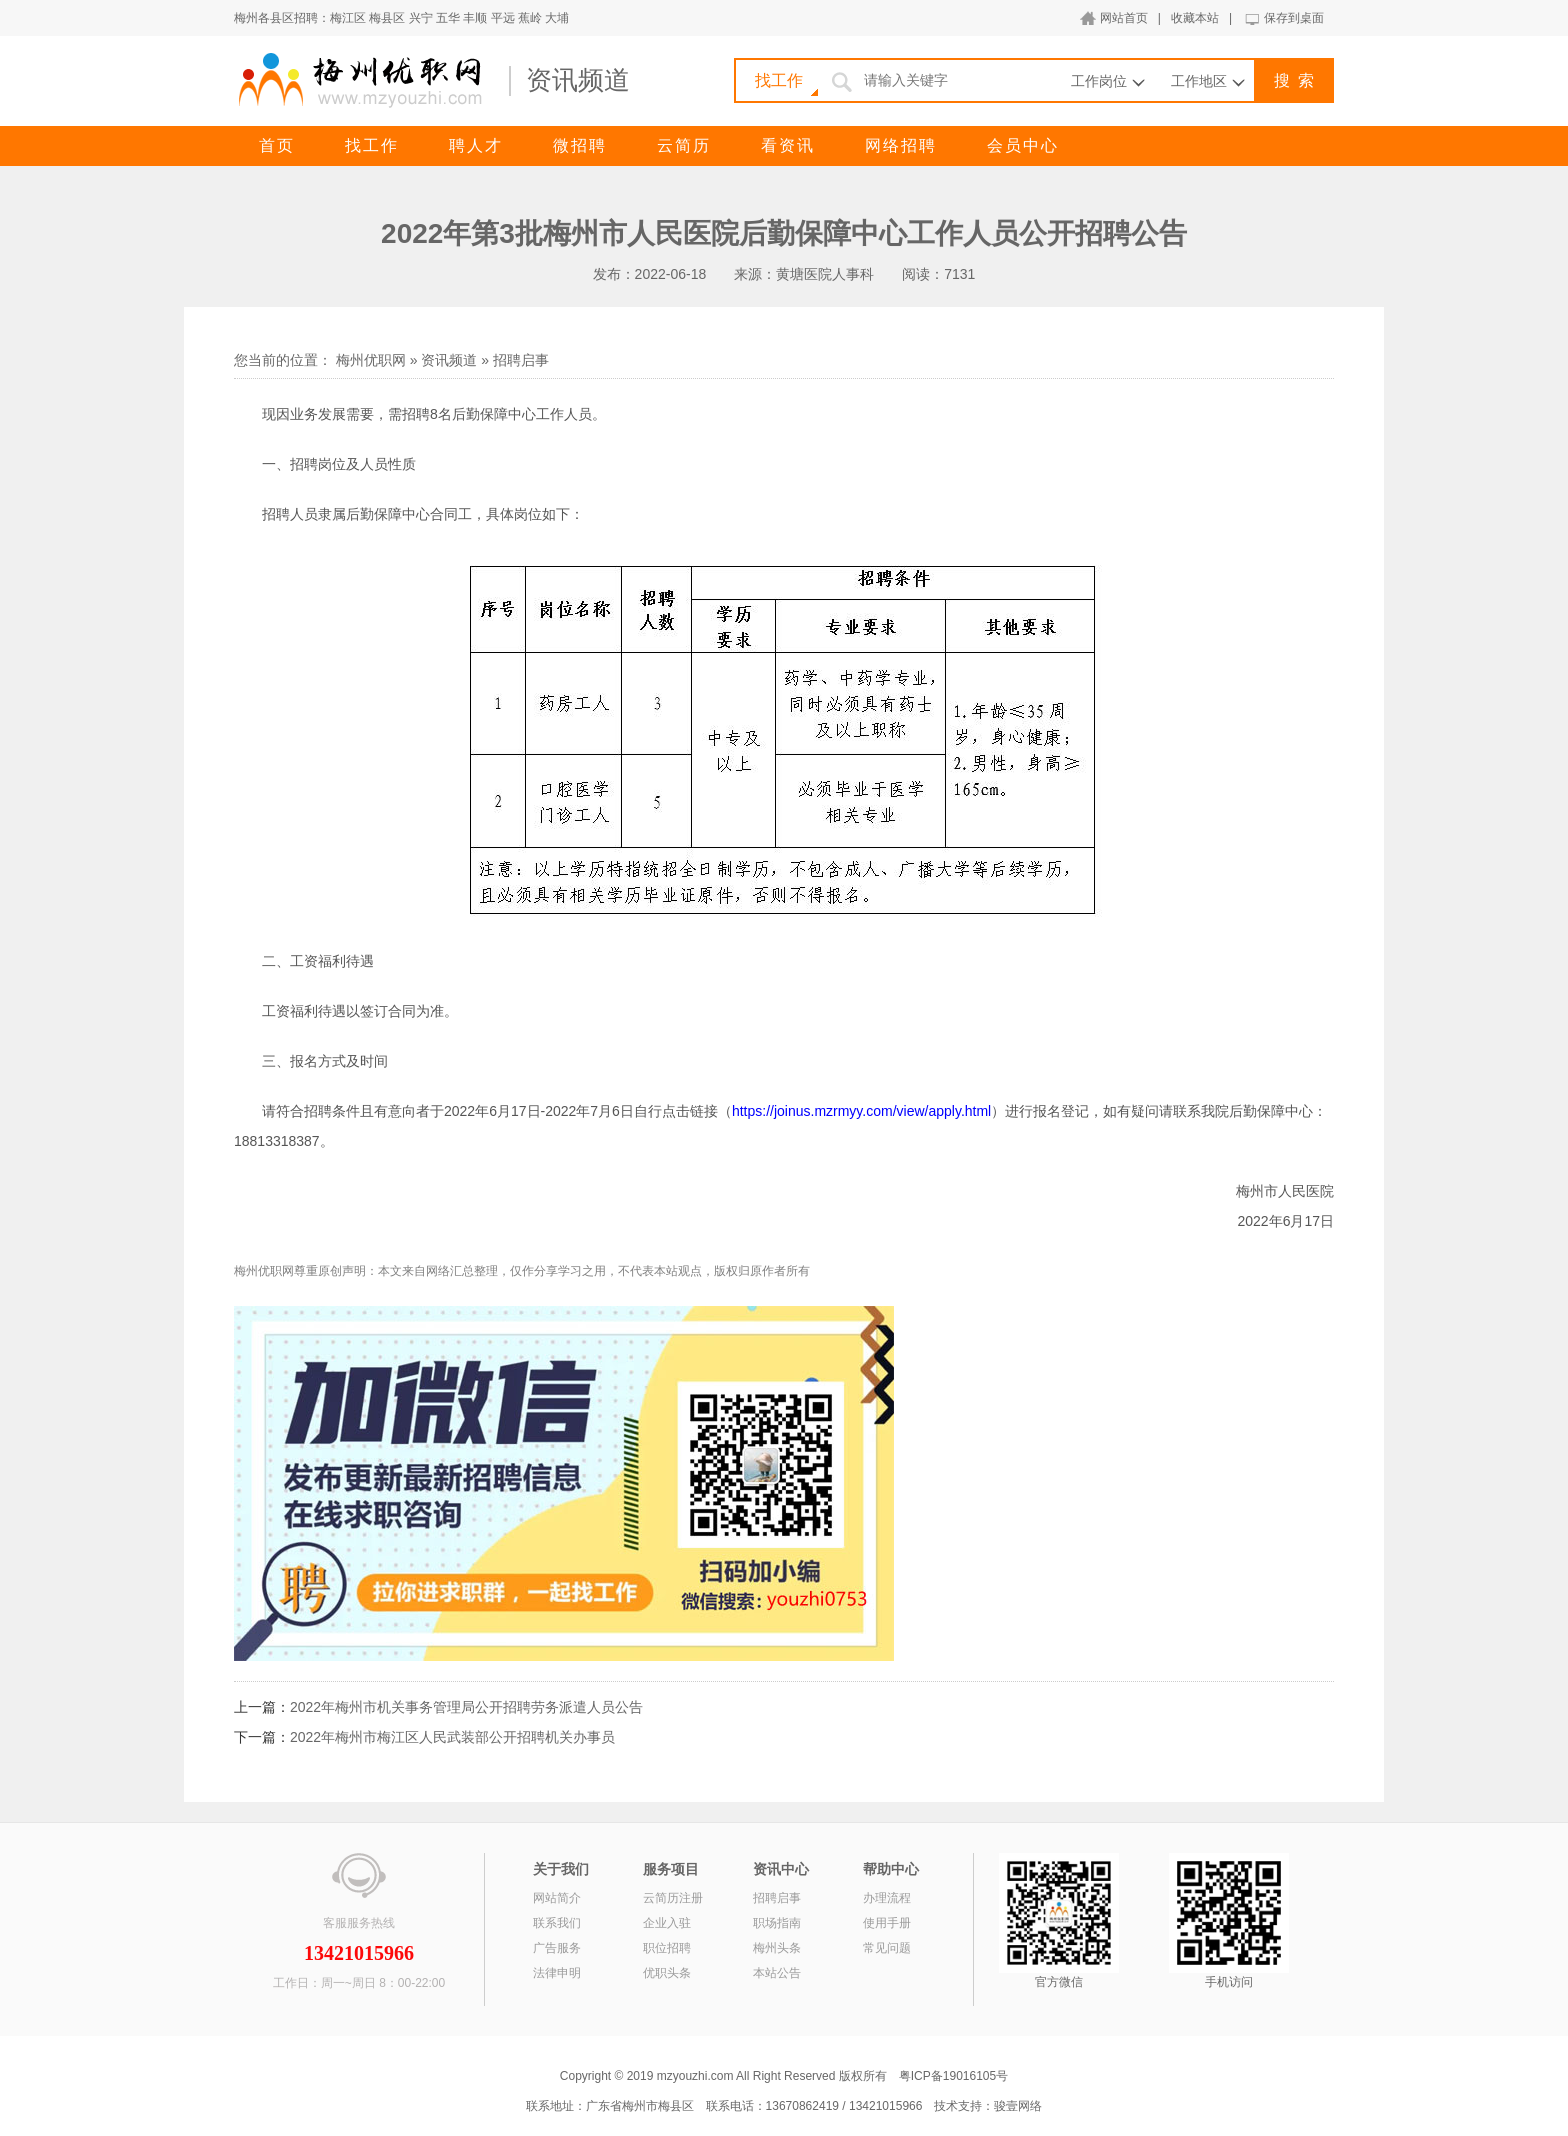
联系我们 (557, 1923)
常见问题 (887, 1948)
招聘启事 (521, 360)
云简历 (684, 145)
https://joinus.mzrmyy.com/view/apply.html (861, 1111)
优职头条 (667, 1973)
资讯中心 (781, 1869)
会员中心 (1023, 145)
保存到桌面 (1294, 18)
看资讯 (788, 145)
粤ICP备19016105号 (953, 2076)
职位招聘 (667, 1948)
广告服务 (557, 1948)
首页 (277, 145)
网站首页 (1124, 18)
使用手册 (887, 1923)
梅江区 (348, 18)
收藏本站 (1195, 18)
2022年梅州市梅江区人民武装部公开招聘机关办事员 (452, 1737)
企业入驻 (667, 1923)
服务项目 (671, 1869)
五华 (448, 18)
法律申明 (557, 1973)
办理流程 (887, 1898)
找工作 (372, 145)
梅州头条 (777, 1948)
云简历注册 (673, 1898)
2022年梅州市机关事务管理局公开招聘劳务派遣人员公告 (466, 1707)
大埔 (557, 18)
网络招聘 (901, 145)
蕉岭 (530, 18)
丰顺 (475, 18)
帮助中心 (891, 1869)
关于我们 (561, 1869)
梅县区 (387, 18)
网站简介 (557, 1898)
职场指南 (777, 1923)
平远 (503, 18)
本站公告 (777, 1973)
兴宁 (421, 18)
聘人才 (476, 145)
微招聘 (580, 145)
